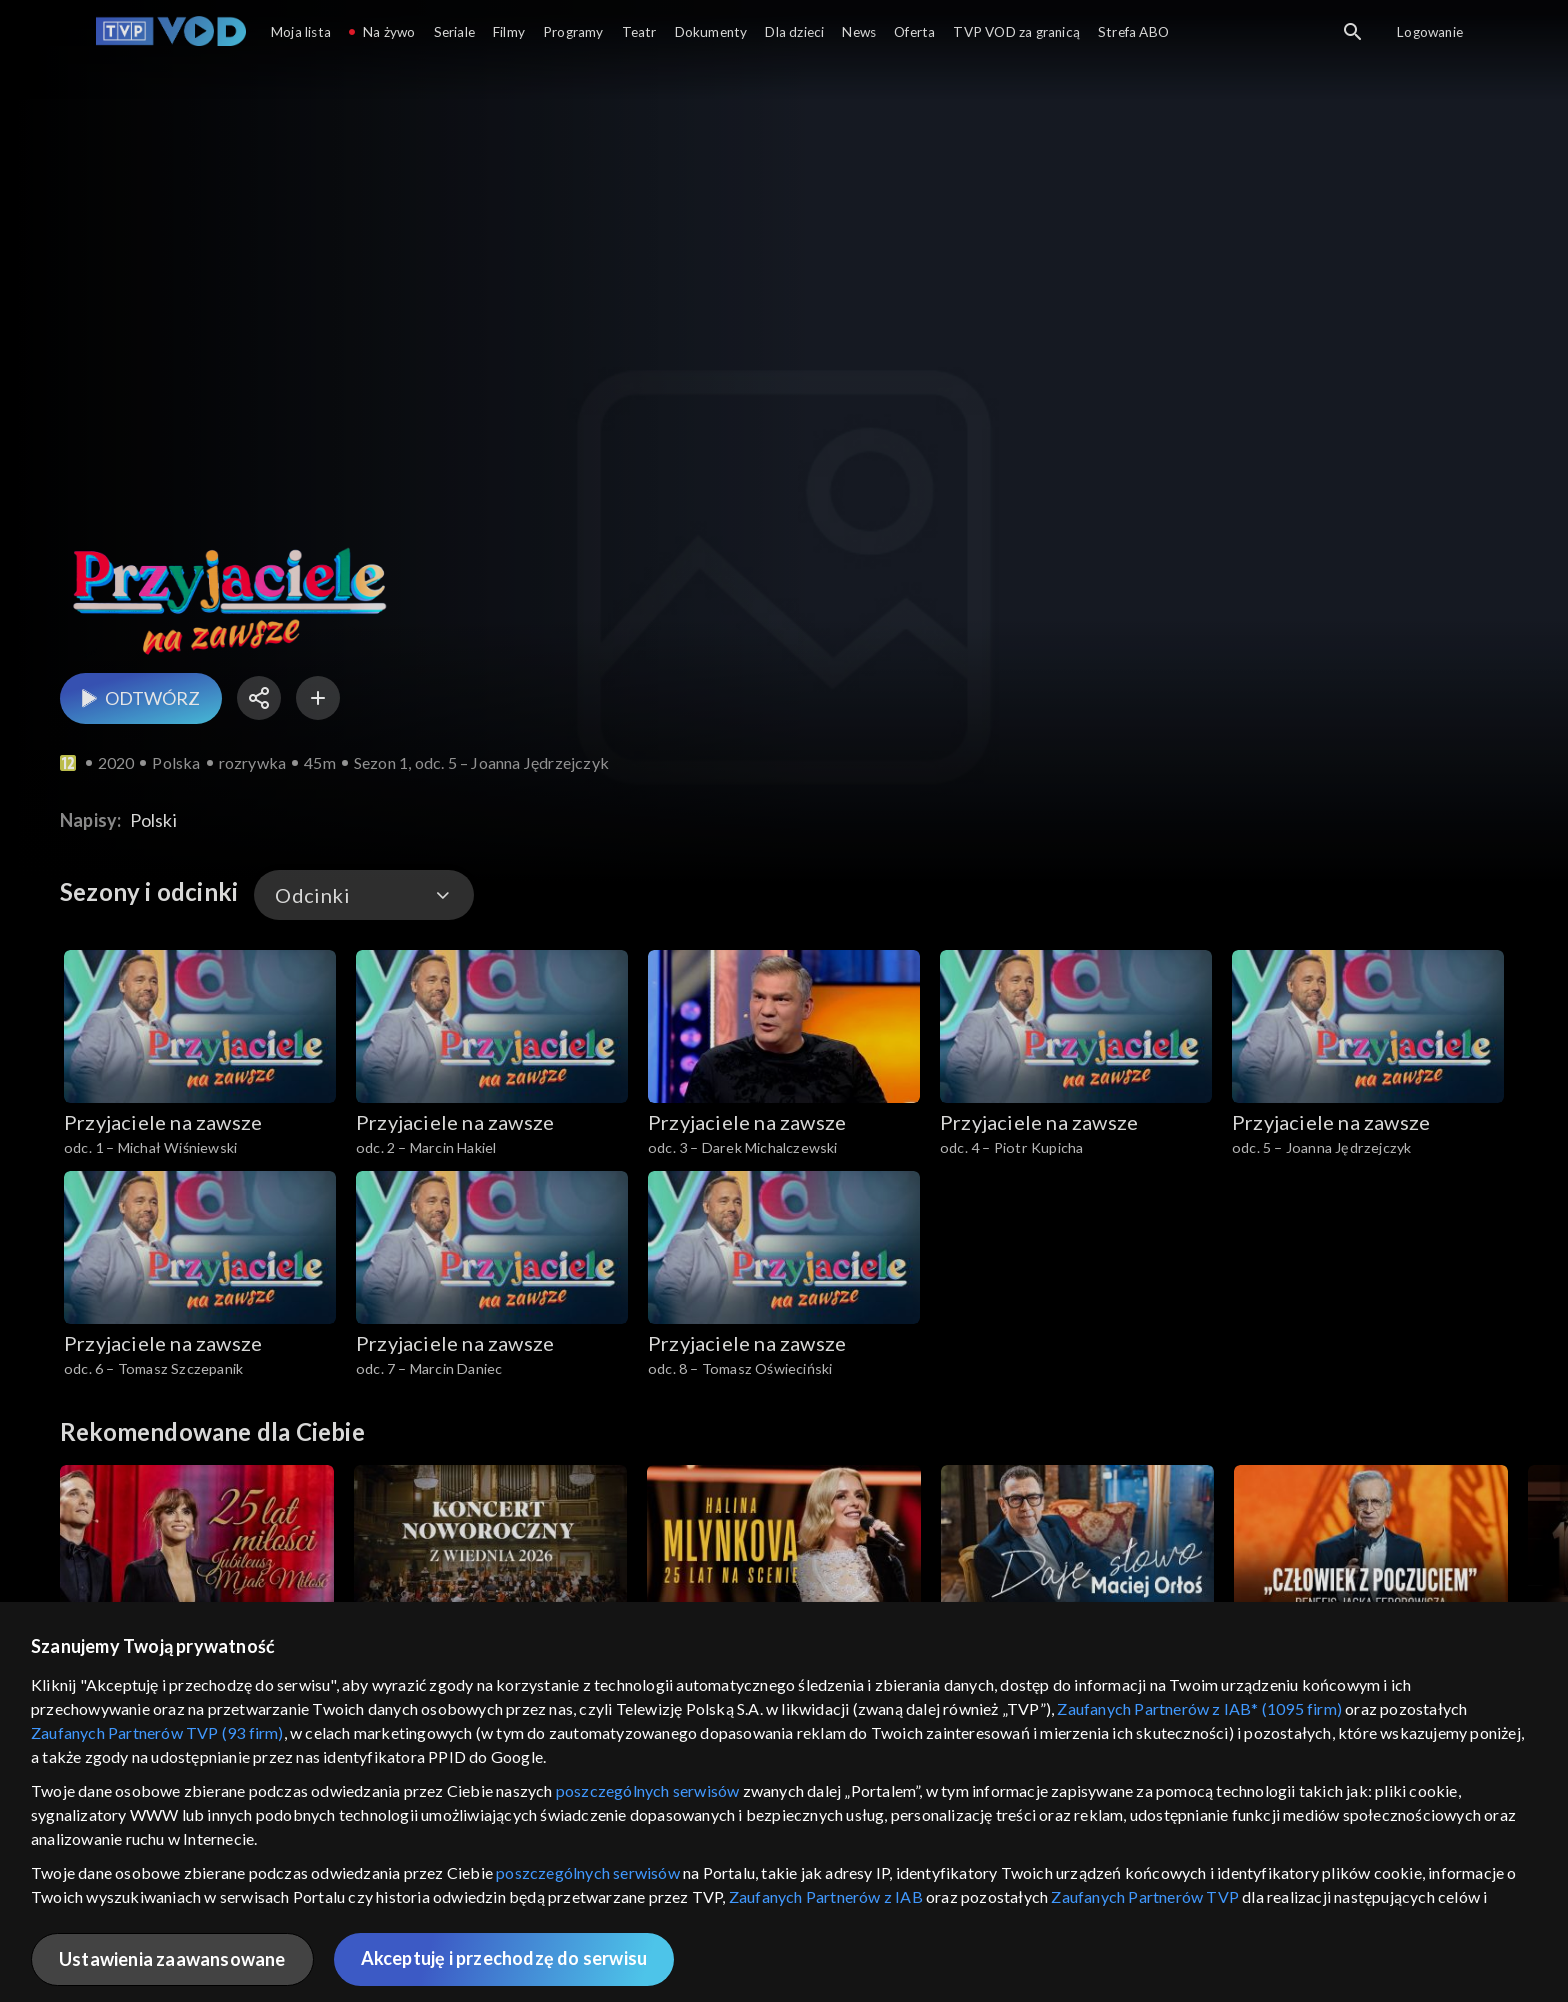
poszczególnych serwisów (648, 1790)
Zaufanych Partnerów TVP (1145, 1896)
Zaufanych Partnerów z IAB (826, 1896)
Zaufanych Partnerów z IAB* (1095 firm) (1199, 1708)
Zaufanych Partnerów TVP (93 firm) (157, 1732)
